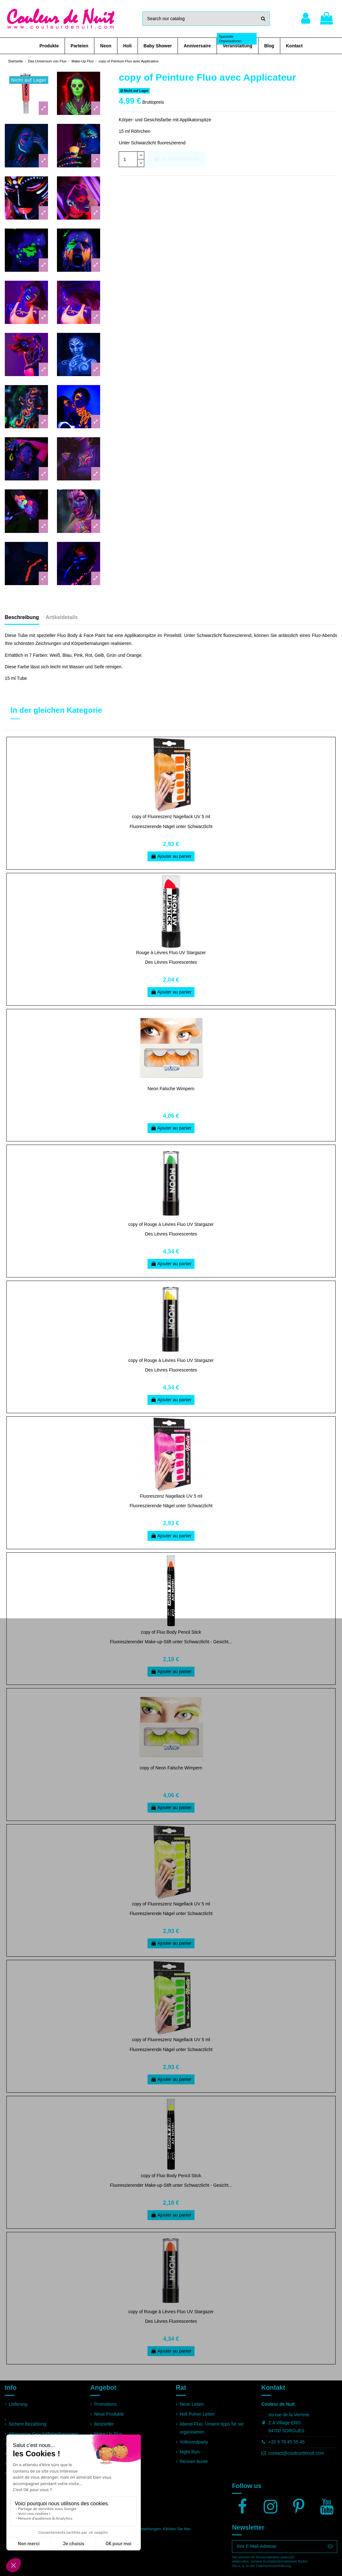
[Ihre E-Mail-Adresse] (277, 2546)
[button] (49, 46)
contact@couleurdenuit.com (296, 2453)
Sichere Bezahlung (27, 2424)
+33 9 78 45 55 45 (286, 2441)
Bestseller (104, 2424)
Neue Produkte (109, 2414)
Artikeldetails (62, 617)
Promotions (105, 2404)
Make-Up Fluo (108, 2433)
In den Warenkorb (176, 159)
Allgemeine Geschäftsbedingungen (43, 2433)
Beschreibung (22, 617)
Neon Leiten (192, 2404)
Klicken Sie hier (176, 2529)
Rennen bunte (194, 2461)
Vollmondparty (194, 2441)
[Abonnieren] (330, 2546)
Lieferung (18, 2404)
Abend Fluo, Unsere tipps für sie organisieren (212, 2428)
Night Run (190, 2451)
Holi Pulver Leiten (197, 2414)
